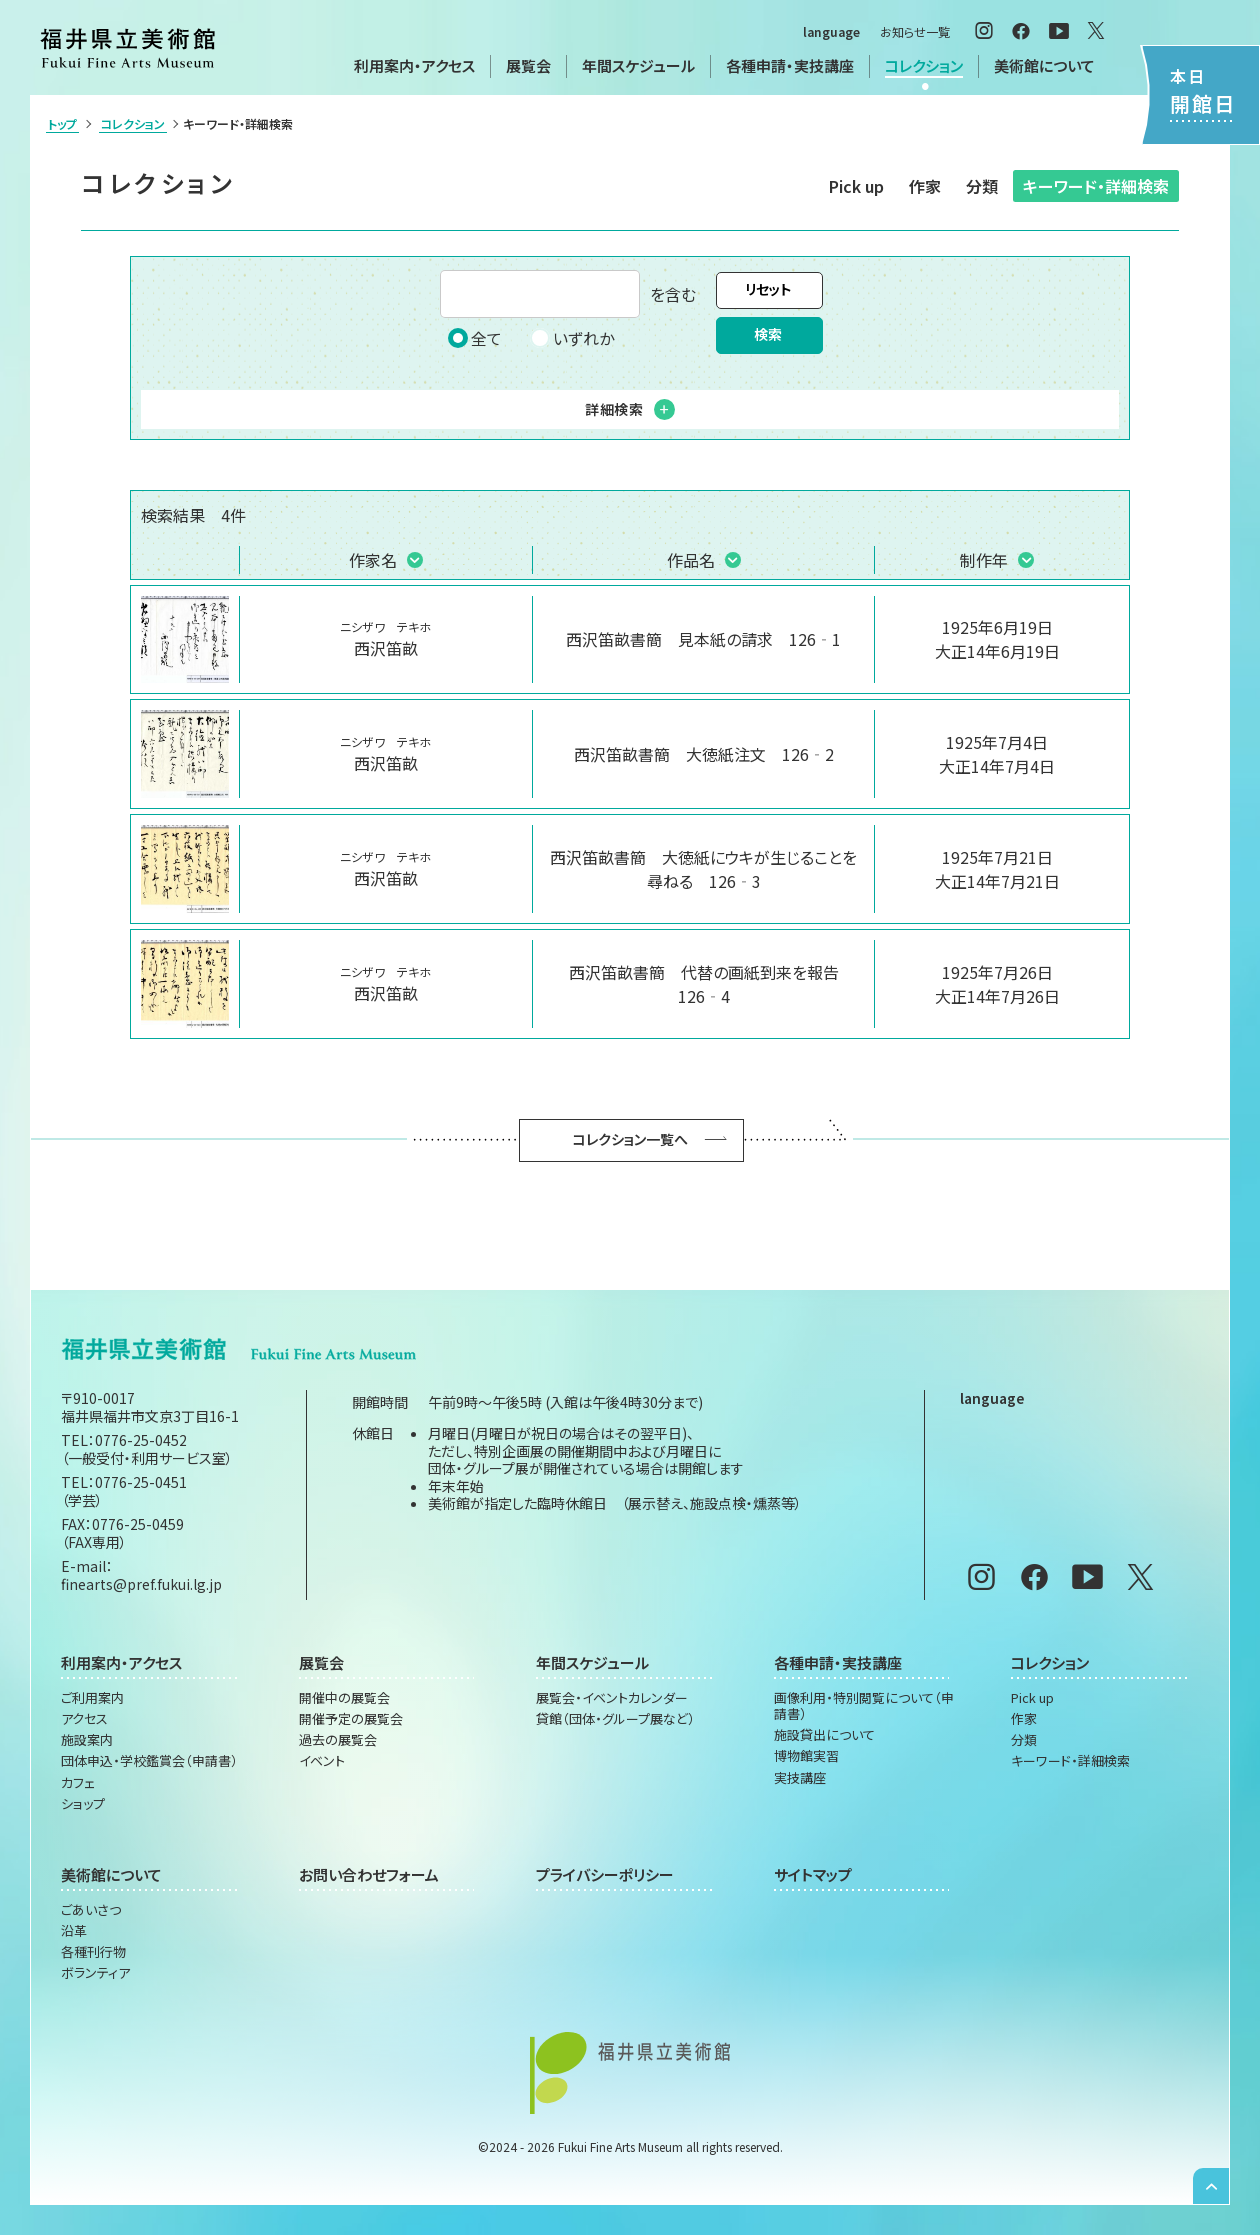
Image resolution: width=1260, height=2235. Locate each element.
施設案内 (87, 1740)
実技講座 (800, 1778)
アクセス (84, 1719)
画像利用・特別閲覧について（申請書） (864, 1706)
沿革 (74, 1931)
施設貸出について (824, 1735)
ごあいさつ (91, 1910)
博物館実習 (806, 1756)
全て (475, 338)
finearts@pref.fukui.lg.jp (141, 1584)
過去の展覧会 (338, 1740)
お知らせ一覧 (915, 31)
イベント (322, 1761)
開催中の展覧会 (344, 1698)
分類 (982, 186)
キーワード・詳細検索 (1096, 186)
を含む (568, 294)
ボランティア (95, 1973)
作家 (925, 186)
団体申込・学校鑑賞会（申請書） (149, 1761)
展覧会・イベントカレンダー (612, 1698)
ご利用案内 (92, 1698)
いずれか (572, 338)
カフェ (78, 1783)
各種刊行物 (93, 1952)
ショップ (83, 1804)
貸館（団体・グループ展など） (615, 1719)
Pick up (856, 186)
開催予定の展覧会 (351, 1719)
